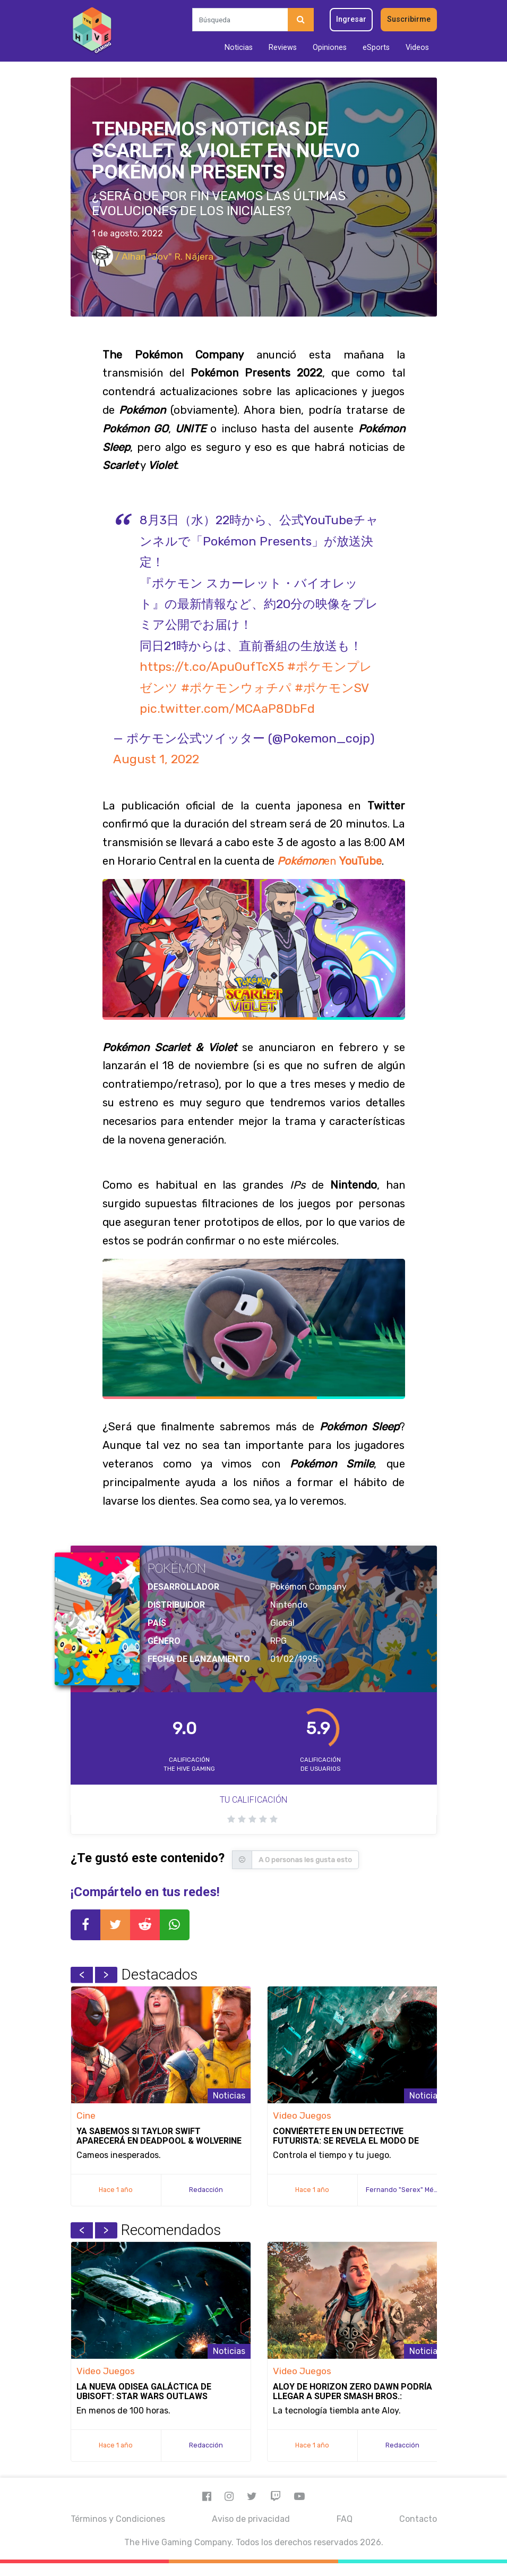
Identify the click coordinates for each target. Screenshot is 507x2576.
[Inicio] (92, 31)
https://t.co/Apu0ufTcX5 (212, 666)
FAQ (345, 2519)
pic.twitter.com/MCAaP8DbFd (227, 708)
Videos (417, 47)
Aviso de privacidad (251, 2519)
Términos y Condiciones (118, 2519)
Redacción (206, 2190)
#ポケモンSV (331, 687)
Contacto (418, 2519)
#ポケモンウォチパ (236, 687)
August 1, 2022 (156, 759)
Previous (82, 1975)
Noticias (239, 47)
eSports (376, 47)
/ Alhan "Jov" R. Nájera (152, 256)
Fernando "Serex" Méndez (408, 2190)
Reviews (283, 47)
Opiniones (330, 47)
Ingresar (351, 19)
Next (106, 1975)
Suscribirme (409, 19)
